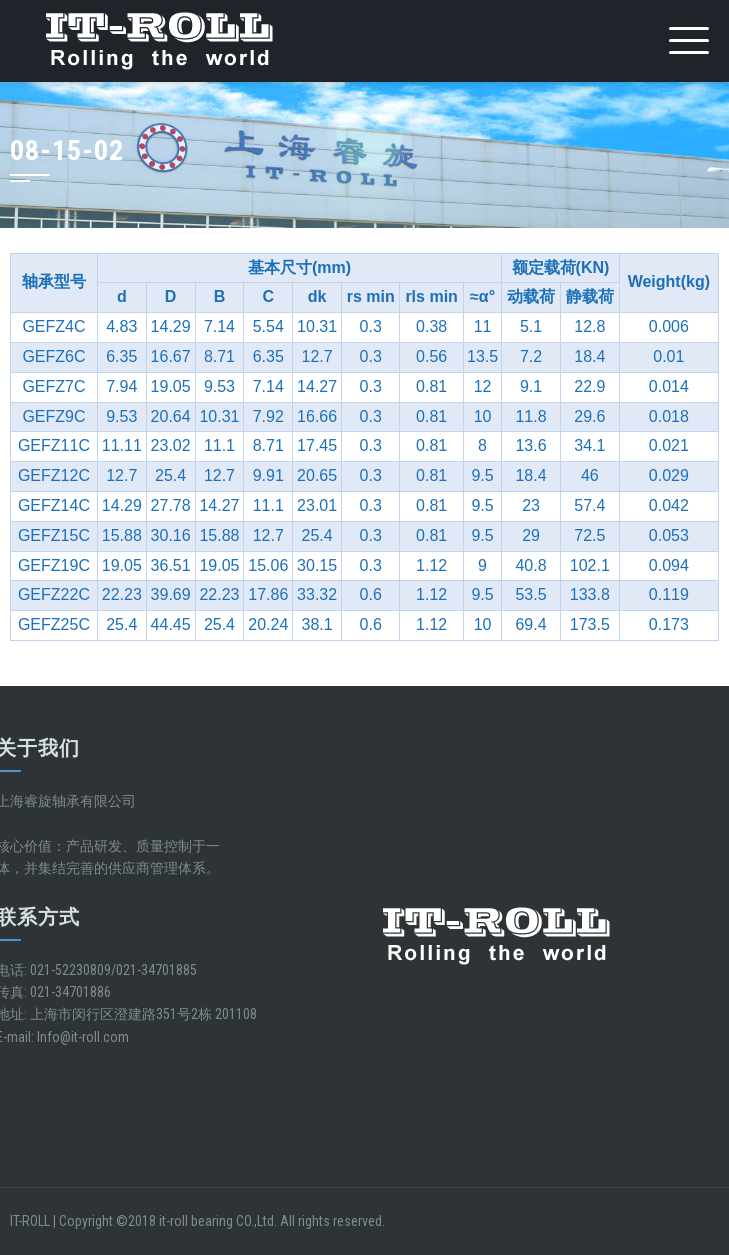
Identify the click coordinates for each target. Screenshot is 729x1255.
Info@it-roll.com (83, 1037)
